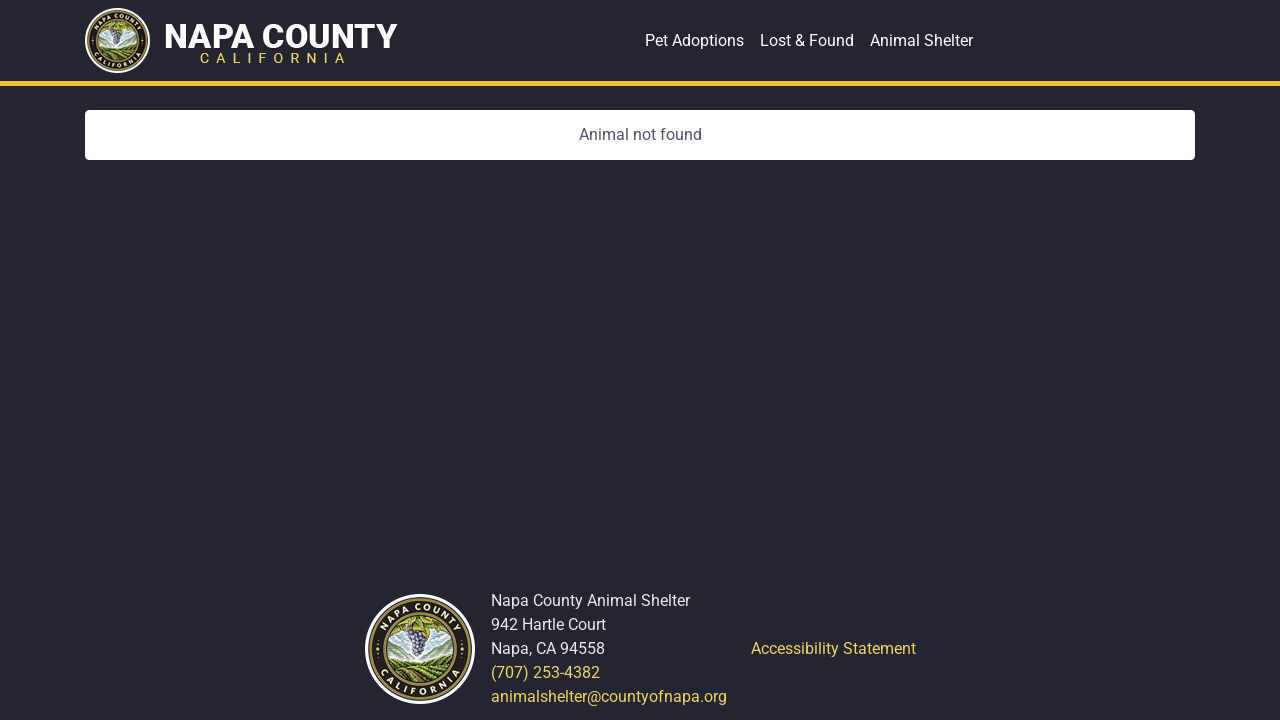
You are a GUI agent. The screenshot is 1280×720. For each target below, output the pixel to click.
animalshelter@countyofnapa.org (609, 696)
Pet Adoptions (694, 40)
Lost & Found (807, 40)
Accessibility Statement (833, 648)
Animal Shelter (921, 40)
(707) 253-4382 (545, 672)
